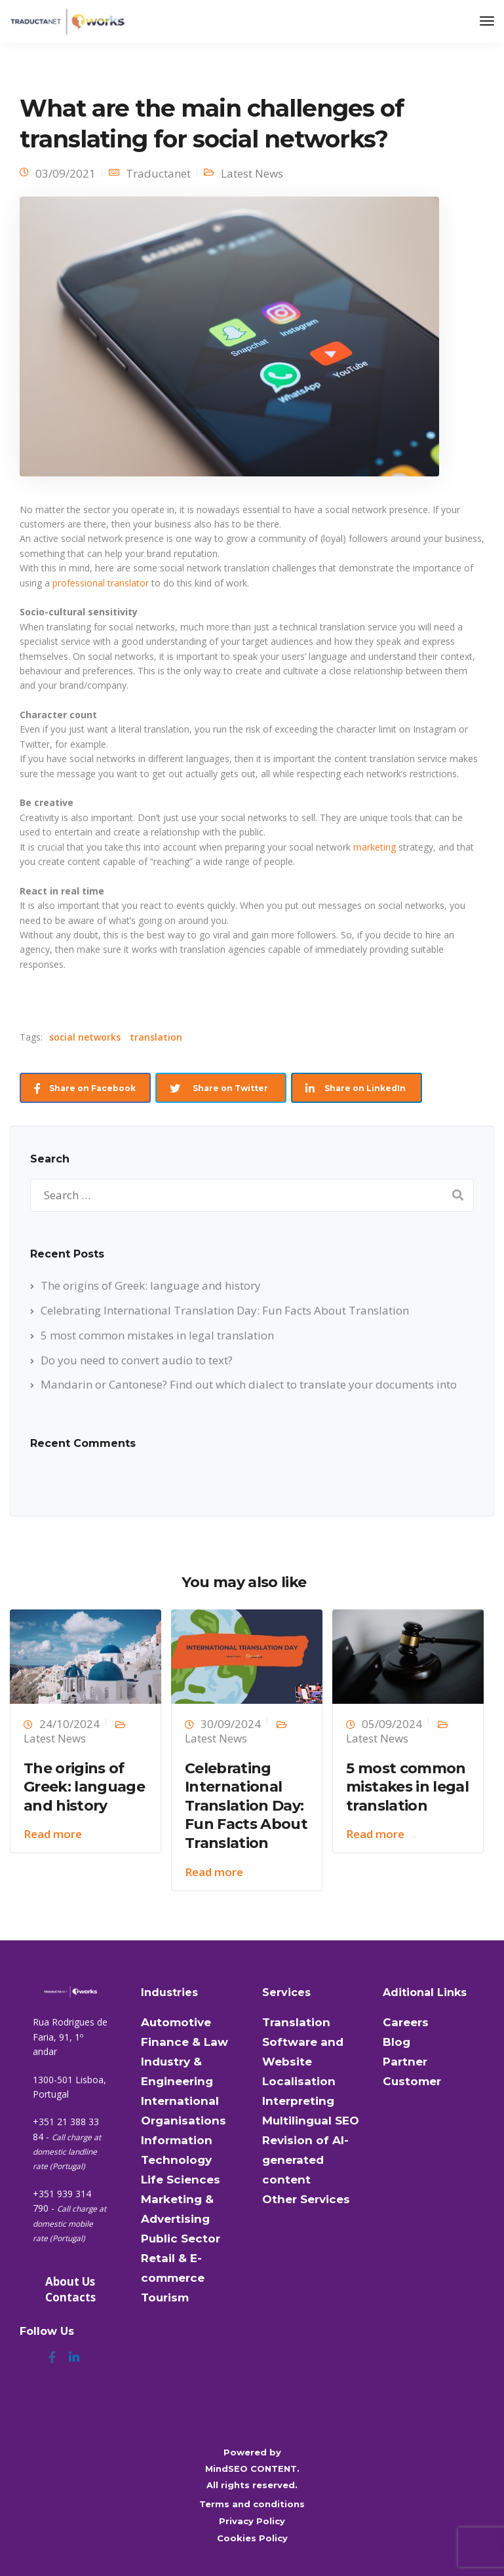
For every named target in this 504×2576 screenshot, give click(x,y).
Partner (405, 2061)
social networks (85, 1037)
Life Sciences (180, 2179)
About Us (70, 2281)
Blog (396, 2041)
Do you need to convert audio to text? (137, 1360)
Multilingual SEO (310, 2120)
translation (156, 1037)
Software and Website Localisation (302, 2061)
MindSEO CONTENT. (252, 2468)
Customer (412, 2081)
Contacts (70, 2297)
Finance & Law (184, 2041)
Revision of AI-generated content (305, 2160)
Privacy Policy (252, 2521)
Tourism (165, 2297)
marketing (374, 847)
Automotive (176, 2022)
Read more (53, 1833)
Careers (406, 2022)
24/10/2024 (69, 1723)
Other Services (306, 2199)
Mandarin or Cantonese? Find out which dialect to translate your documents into (249, 1384)
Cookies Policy (252, 2538)
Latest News (252, 173)
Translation (296, 2022)
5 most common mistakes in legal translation (157, 1335)
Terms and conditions (252, 2504)
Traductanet (158, 173)
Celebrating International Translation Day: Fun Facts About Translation (225, 1310)
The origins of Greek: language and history (151, 1285)
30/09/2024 (231, 1723)
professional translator (100, 583)
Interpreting (298, 2100)
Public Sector (180, 2238)
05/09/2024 (392, 1723)
